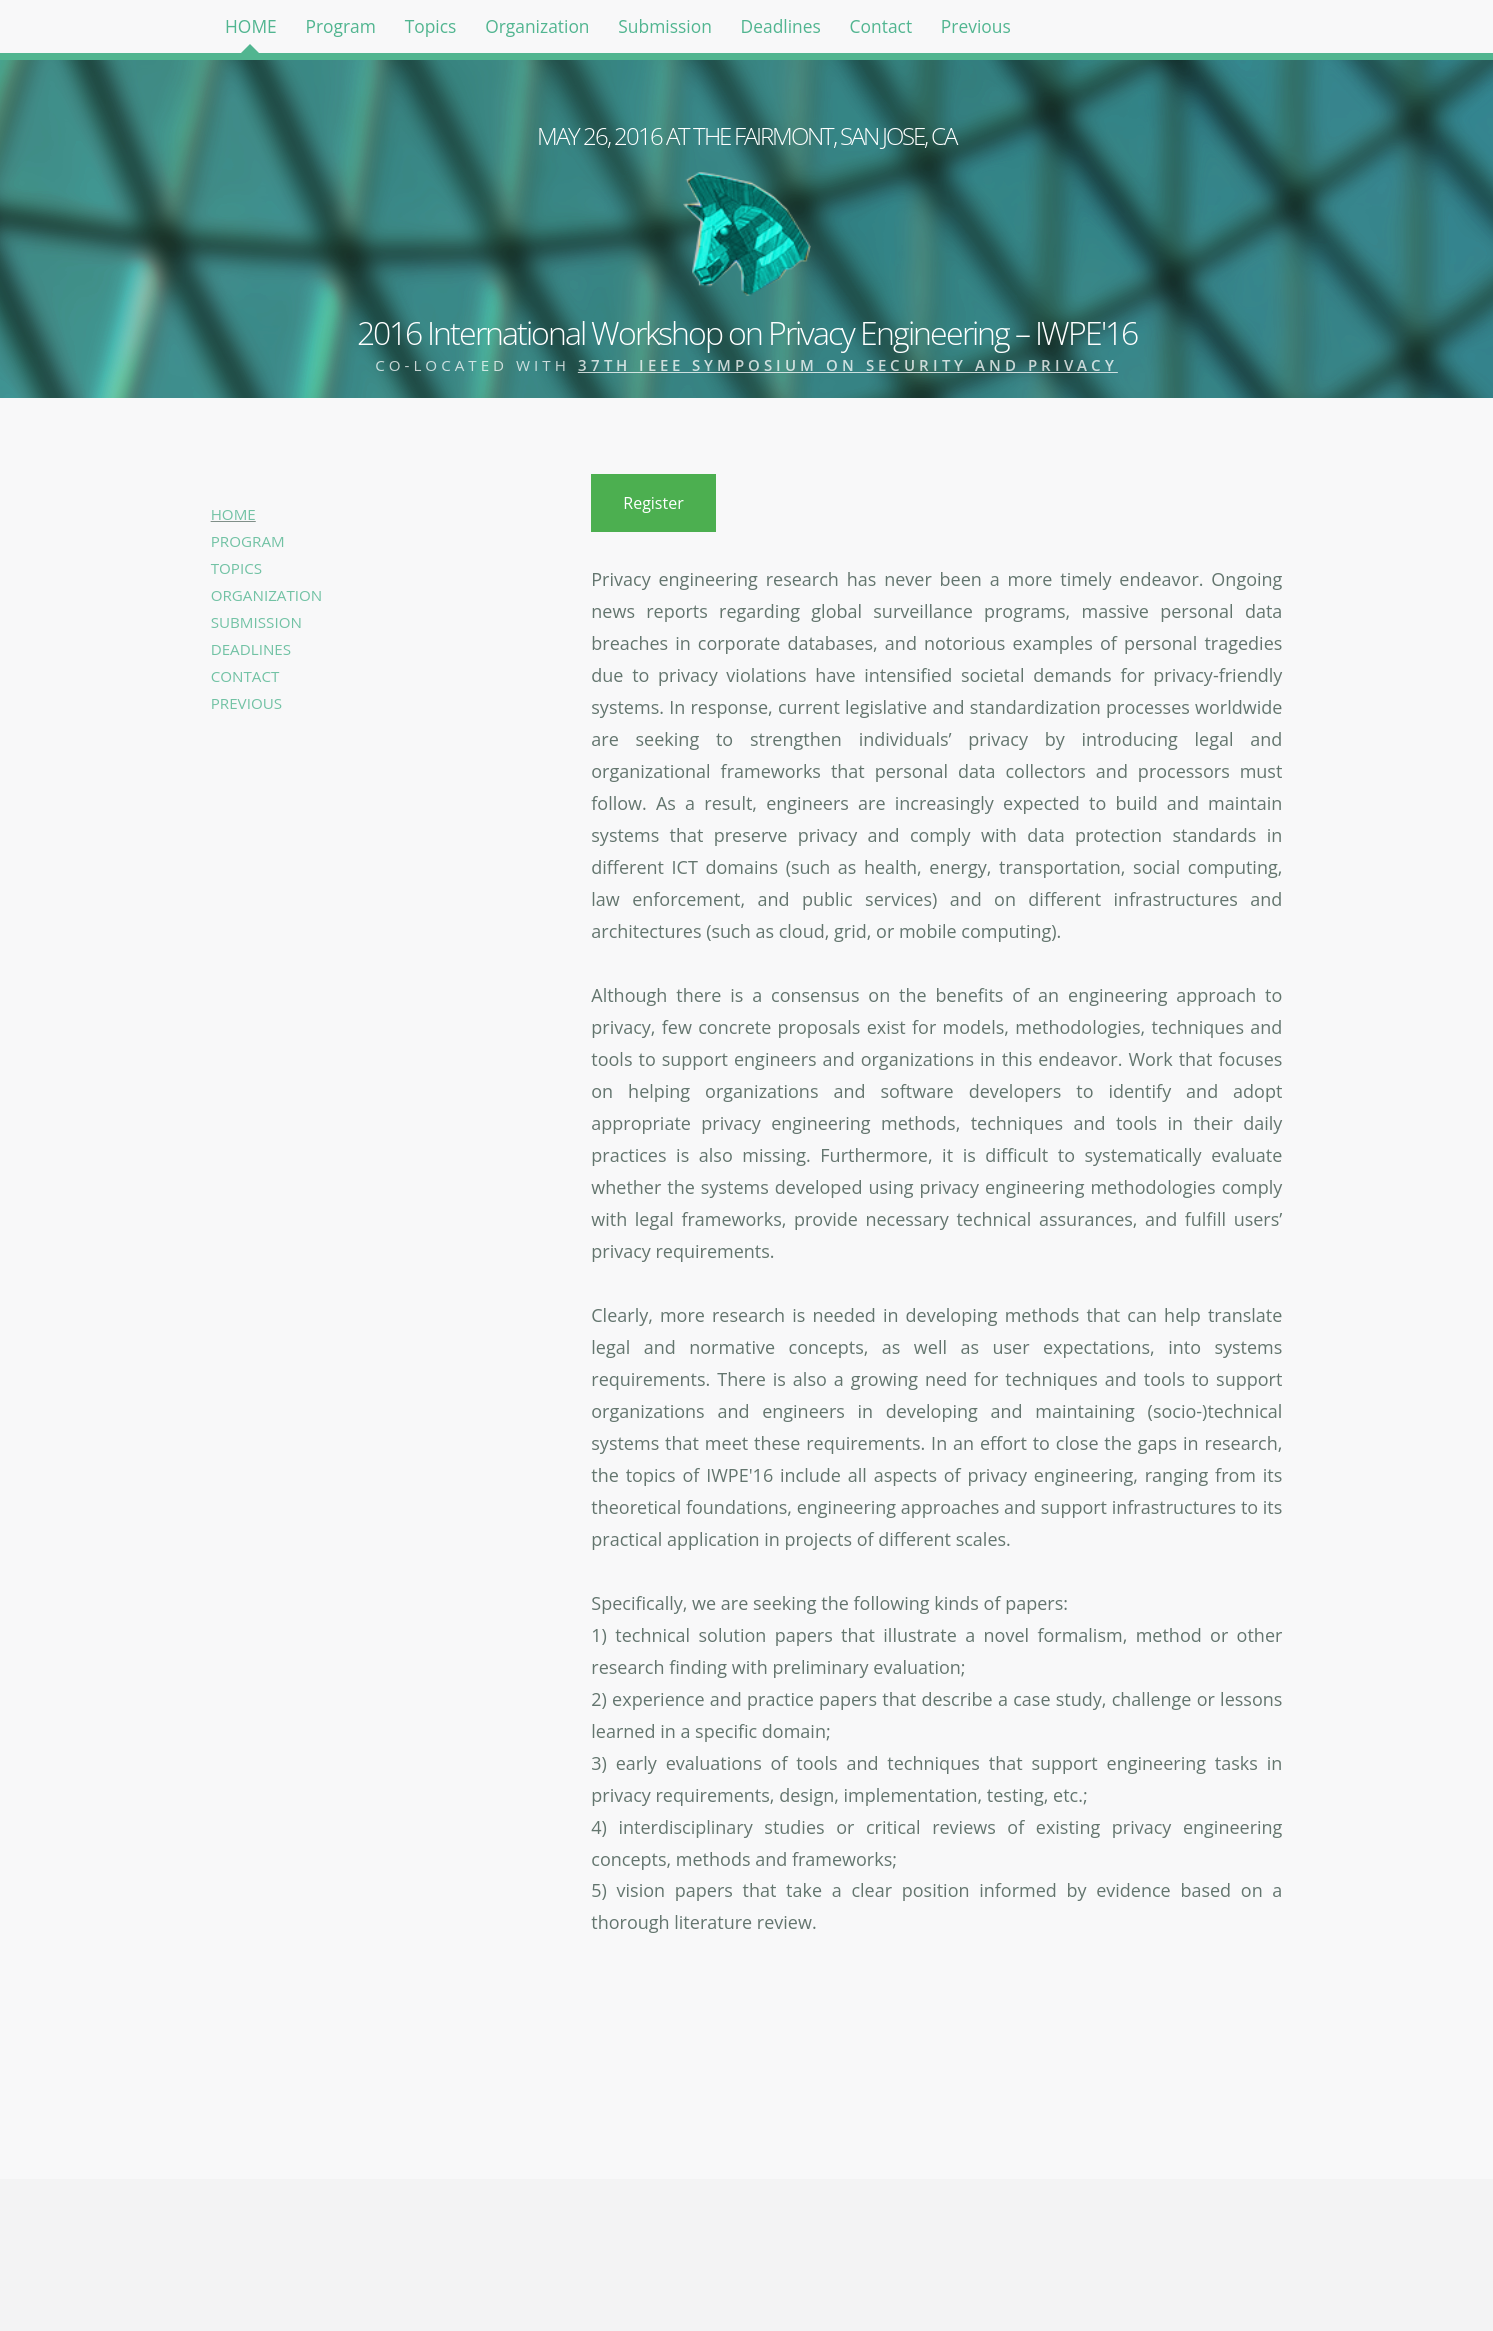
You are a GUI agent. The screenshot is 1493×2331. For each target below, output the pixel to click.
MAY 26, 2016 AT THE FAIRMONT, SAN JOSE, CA (746, 135)
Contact (973, 30)
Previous (1083, 30)
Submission (729, 30)
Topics (465, 30)
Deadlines (859, 30)
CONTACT (245, 676)
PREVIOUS (246, 703)
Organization (586, 30)
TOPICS (236, 568)
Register (653, 503)
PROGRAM (248, 541)
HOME (257, 30)
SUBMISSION (256, 622)
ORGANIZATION (267, 595)
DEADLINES (251, 649)
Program (361, 30)
